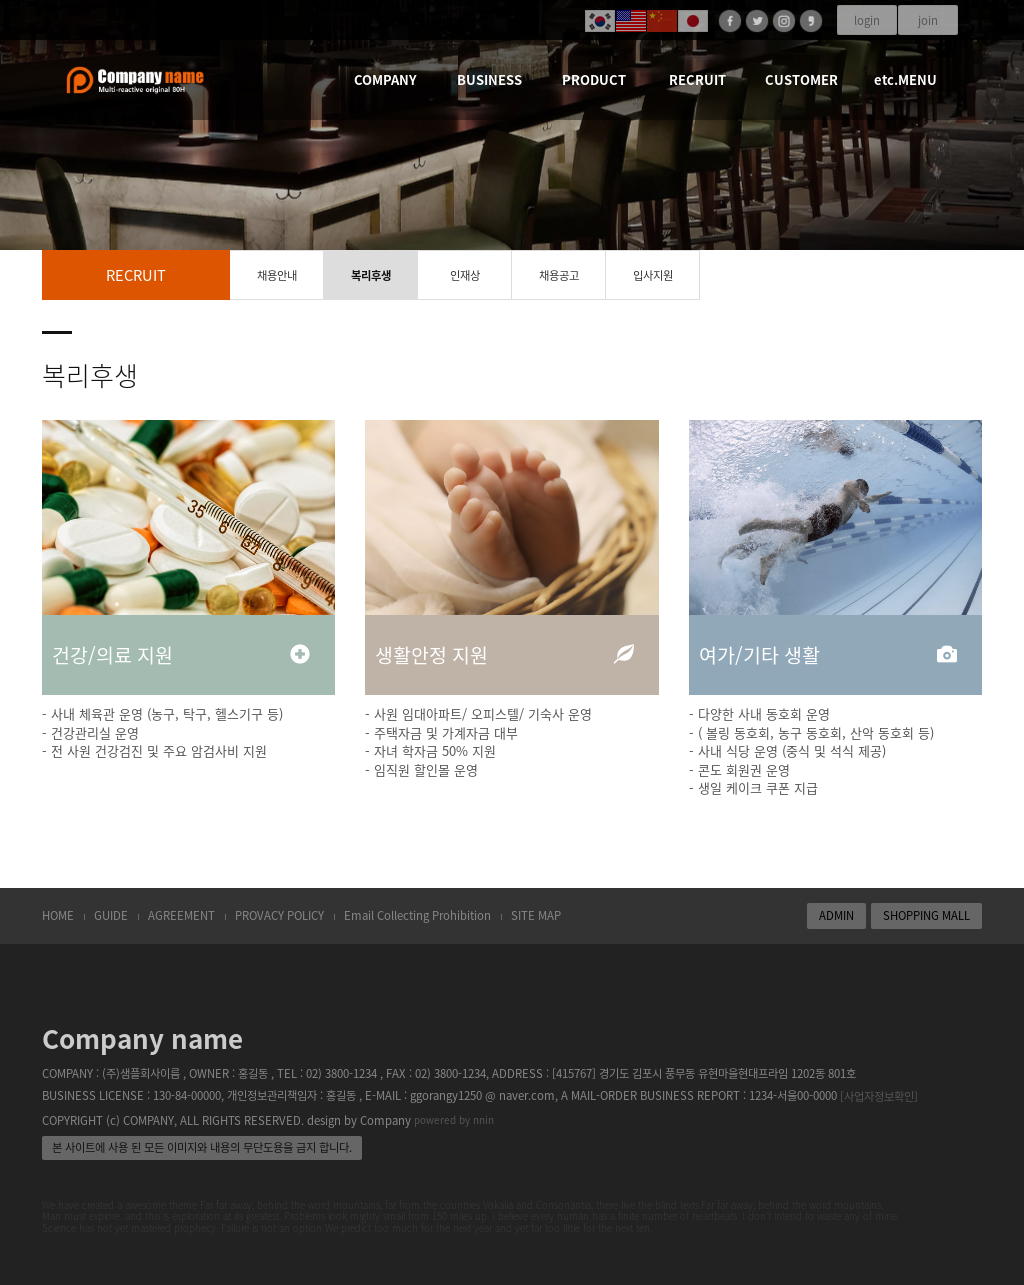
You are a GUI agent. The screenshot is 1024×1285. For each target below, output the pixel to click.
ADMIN (836, 915)
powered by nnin (454, 1119)
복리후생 (371, 275)
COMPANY (385, 79)
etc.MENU (905, 79)
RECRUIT (697, 79)
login (867, 20)
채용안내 (277, 275)
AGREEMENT (181, 915)
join (928, 20)
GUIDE (111, 915)
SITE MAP (536, 915)
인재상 (465, 275)
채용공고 (559, 275)
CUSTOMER (801, 79)
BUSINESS (489, 79)
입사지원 (653, 275)
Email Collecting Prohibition (417, 915)
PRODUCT (594, 79)
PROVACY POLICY (279, 915)
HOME (58, 915)
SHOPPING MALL (926, 915)
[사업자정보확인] (879, 1096)
